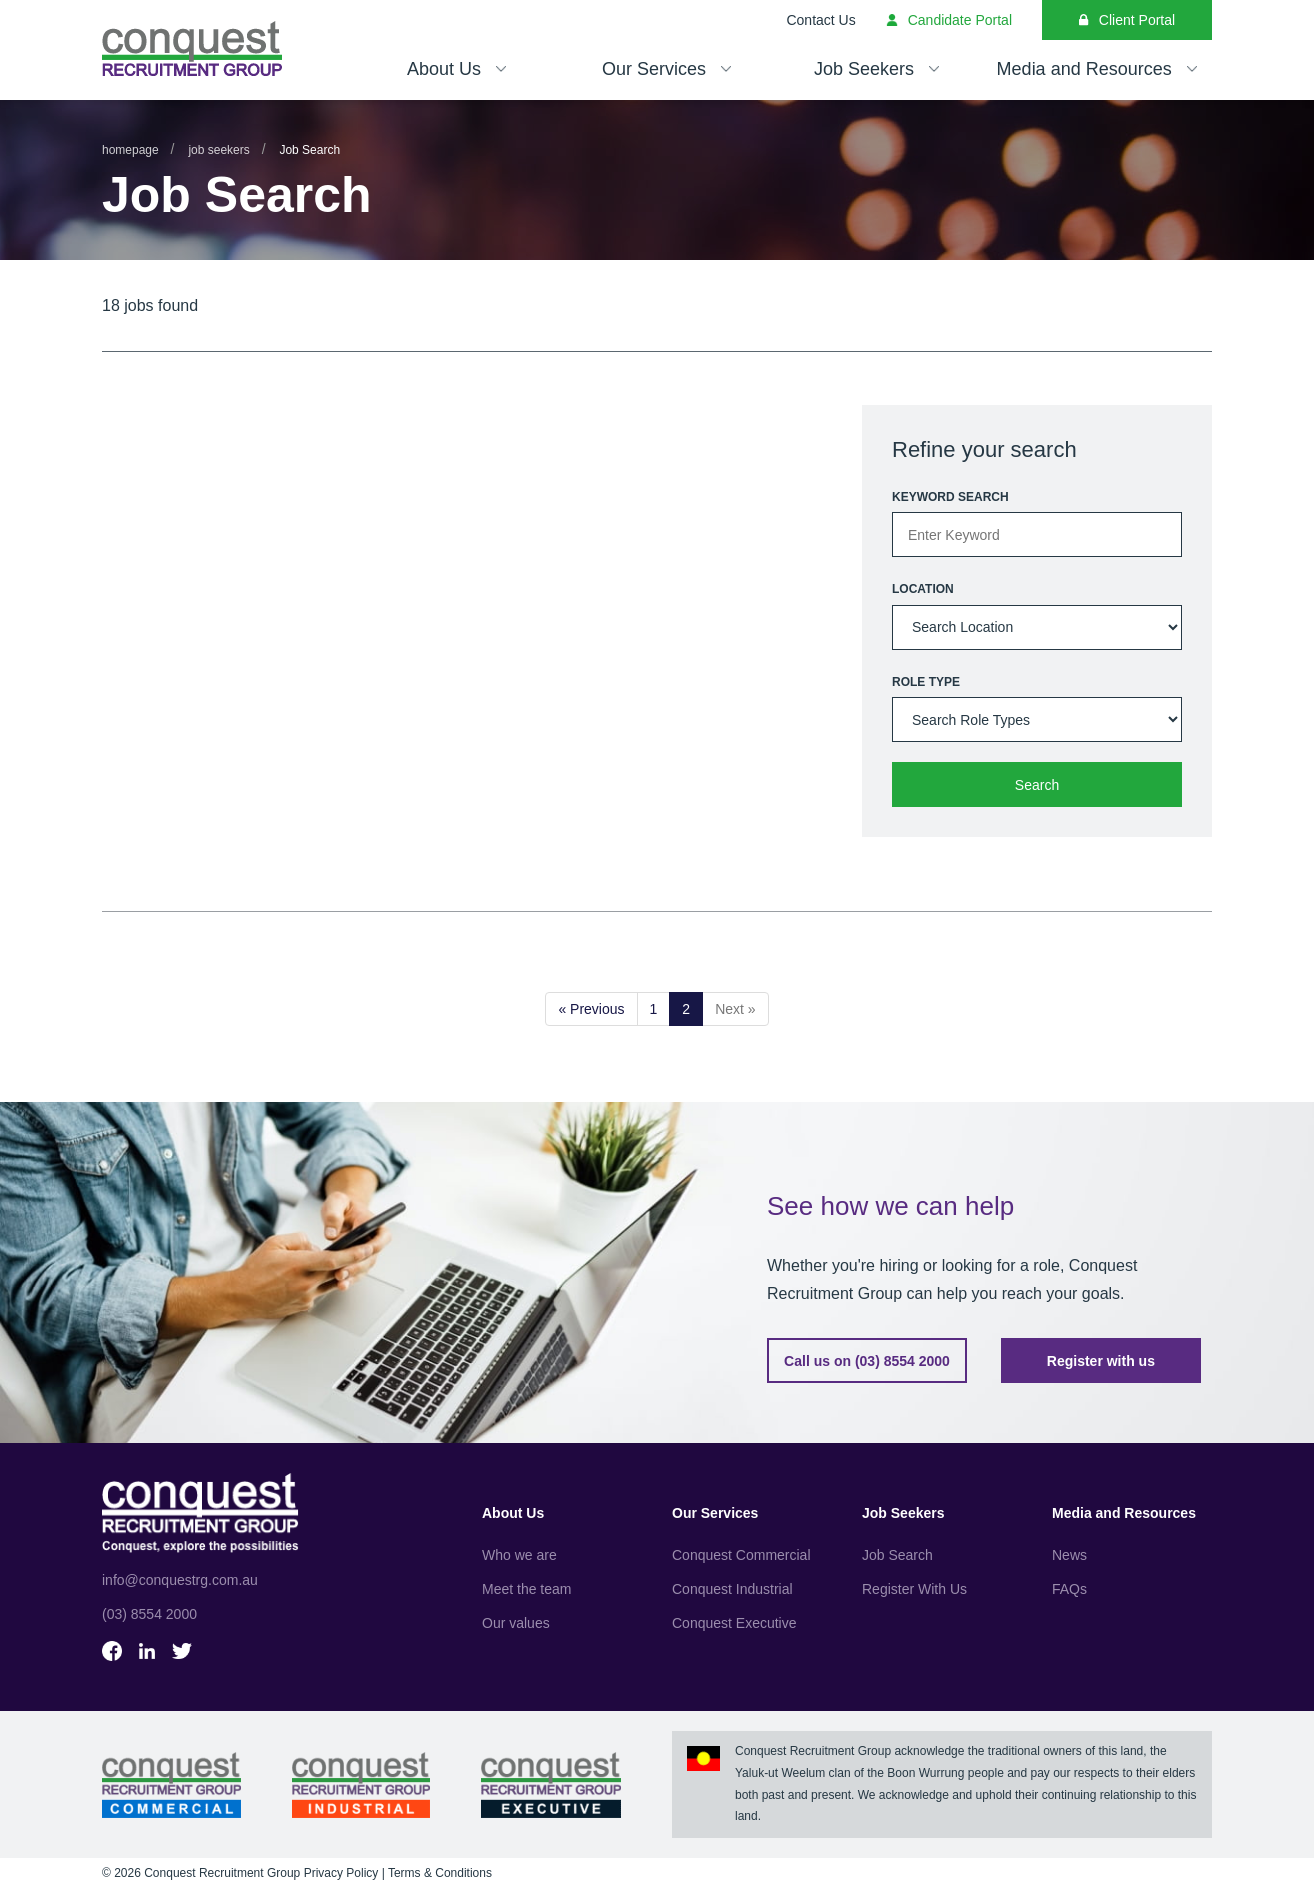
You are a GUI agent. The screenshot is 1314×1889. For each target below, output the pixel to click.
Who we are (519, 1555)
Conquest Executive (734, 1623)
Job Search (897, 1555)
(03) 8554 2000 (149, 1614)
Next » (735, 1009)
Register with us (1101, 1361)
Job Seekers (218, 150)
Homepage (130, 150)
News (1069, 1555)
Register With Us (914, 1589)
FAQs (1069, 1589)
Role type (926, 682)
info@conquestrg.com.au (180, 1580)
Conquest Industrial (732, 1589)
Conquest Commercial (741, 1555)
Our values (516, 1623)
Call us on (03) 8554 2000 (867, 1361)
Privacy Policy (341, 1873)
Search (1037, 785)
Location (923, 589)
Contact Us (820, 20)
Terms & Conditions (440, 1873)
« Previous (591, 1009)
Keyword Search (950, 497)
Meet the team (527, 1589)
